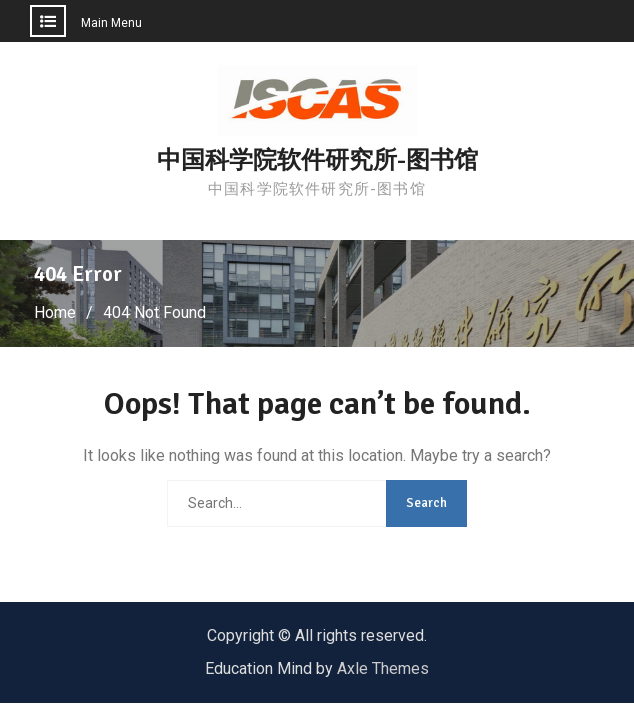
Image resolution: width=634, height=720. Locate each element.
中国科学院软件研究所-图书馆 (317, 160)
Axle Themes (383, 668)
